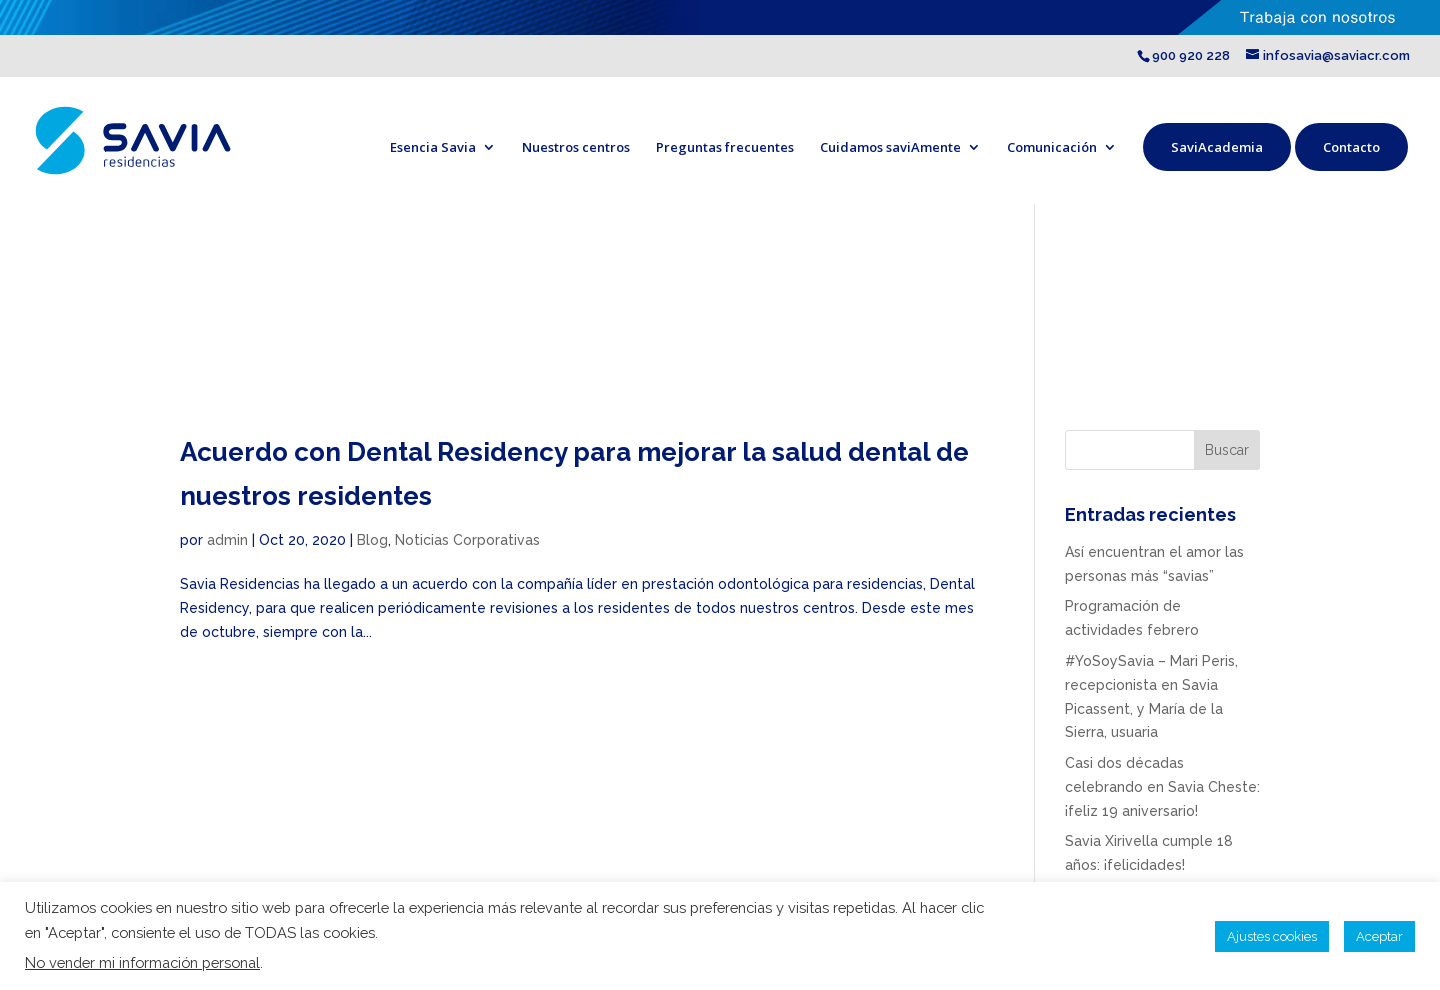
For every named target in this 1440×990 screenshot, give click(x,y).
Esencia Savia (433, 147)
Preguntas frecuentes (725, 147)
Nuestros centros (576, 147)
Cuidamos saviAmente (890, 147)
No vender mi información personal (142, 962)
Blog (372, 540)
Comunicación (1052, 147)
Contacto (1351, 147)
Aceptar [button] (1379, 936)
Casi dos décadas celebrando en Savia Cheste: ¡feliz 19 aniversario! (1162, 787)
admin (227, 540)
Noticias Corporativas (467, 540)
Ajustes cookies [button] (1272, 936)
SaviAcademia (1217, 147)
